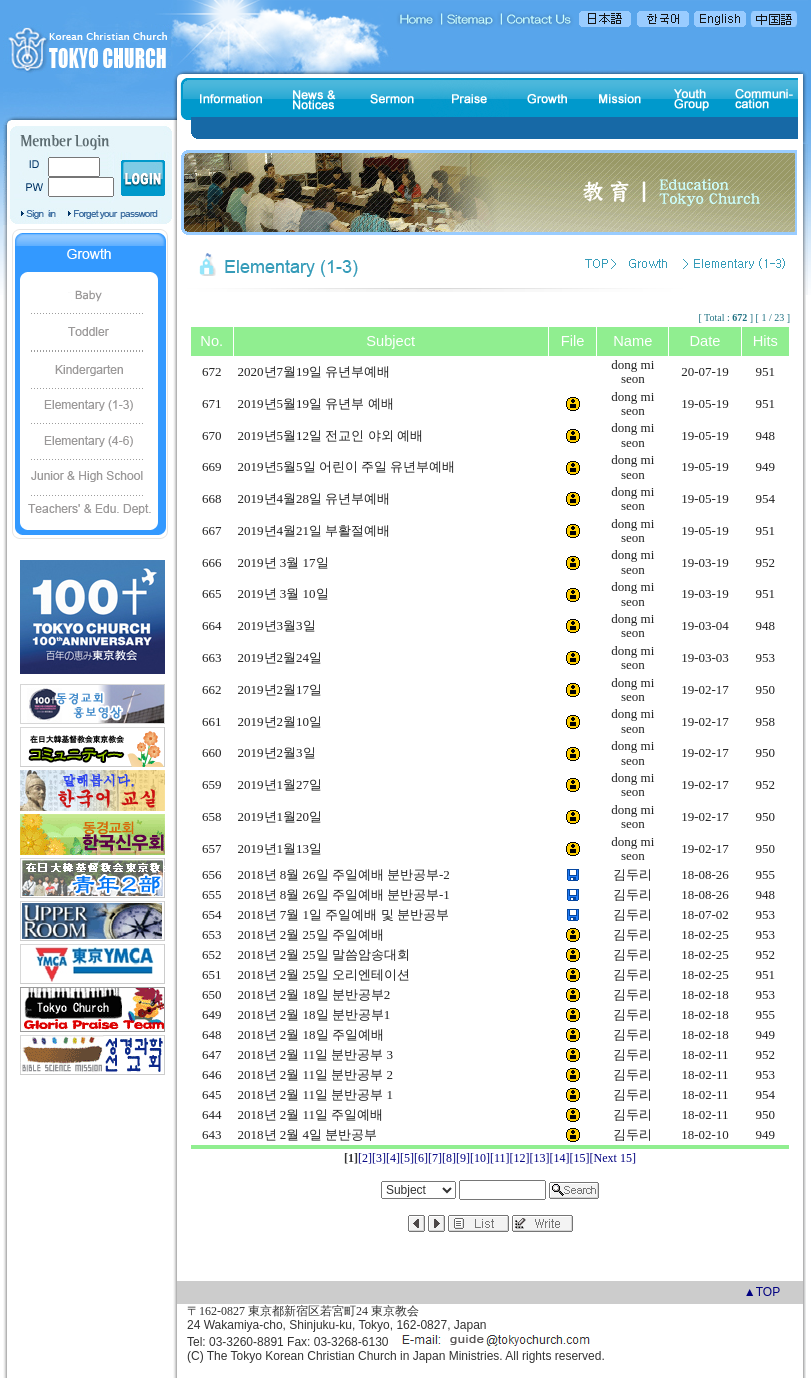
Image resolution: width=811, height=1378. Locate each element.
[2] (365, 1158)
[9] (463, 1158)
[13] (540, 1158)
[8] (449, 1158)
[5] (407, 1158)
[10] (480, 1158)
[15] (580, 1158)
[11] (500, 1158)
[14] (560, 1158)
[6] (421, 1158)
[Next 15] (613, 1158)
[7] (435, 1158)
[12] (520, 1158)
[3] (379, 1158)
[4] (393, 1158)
